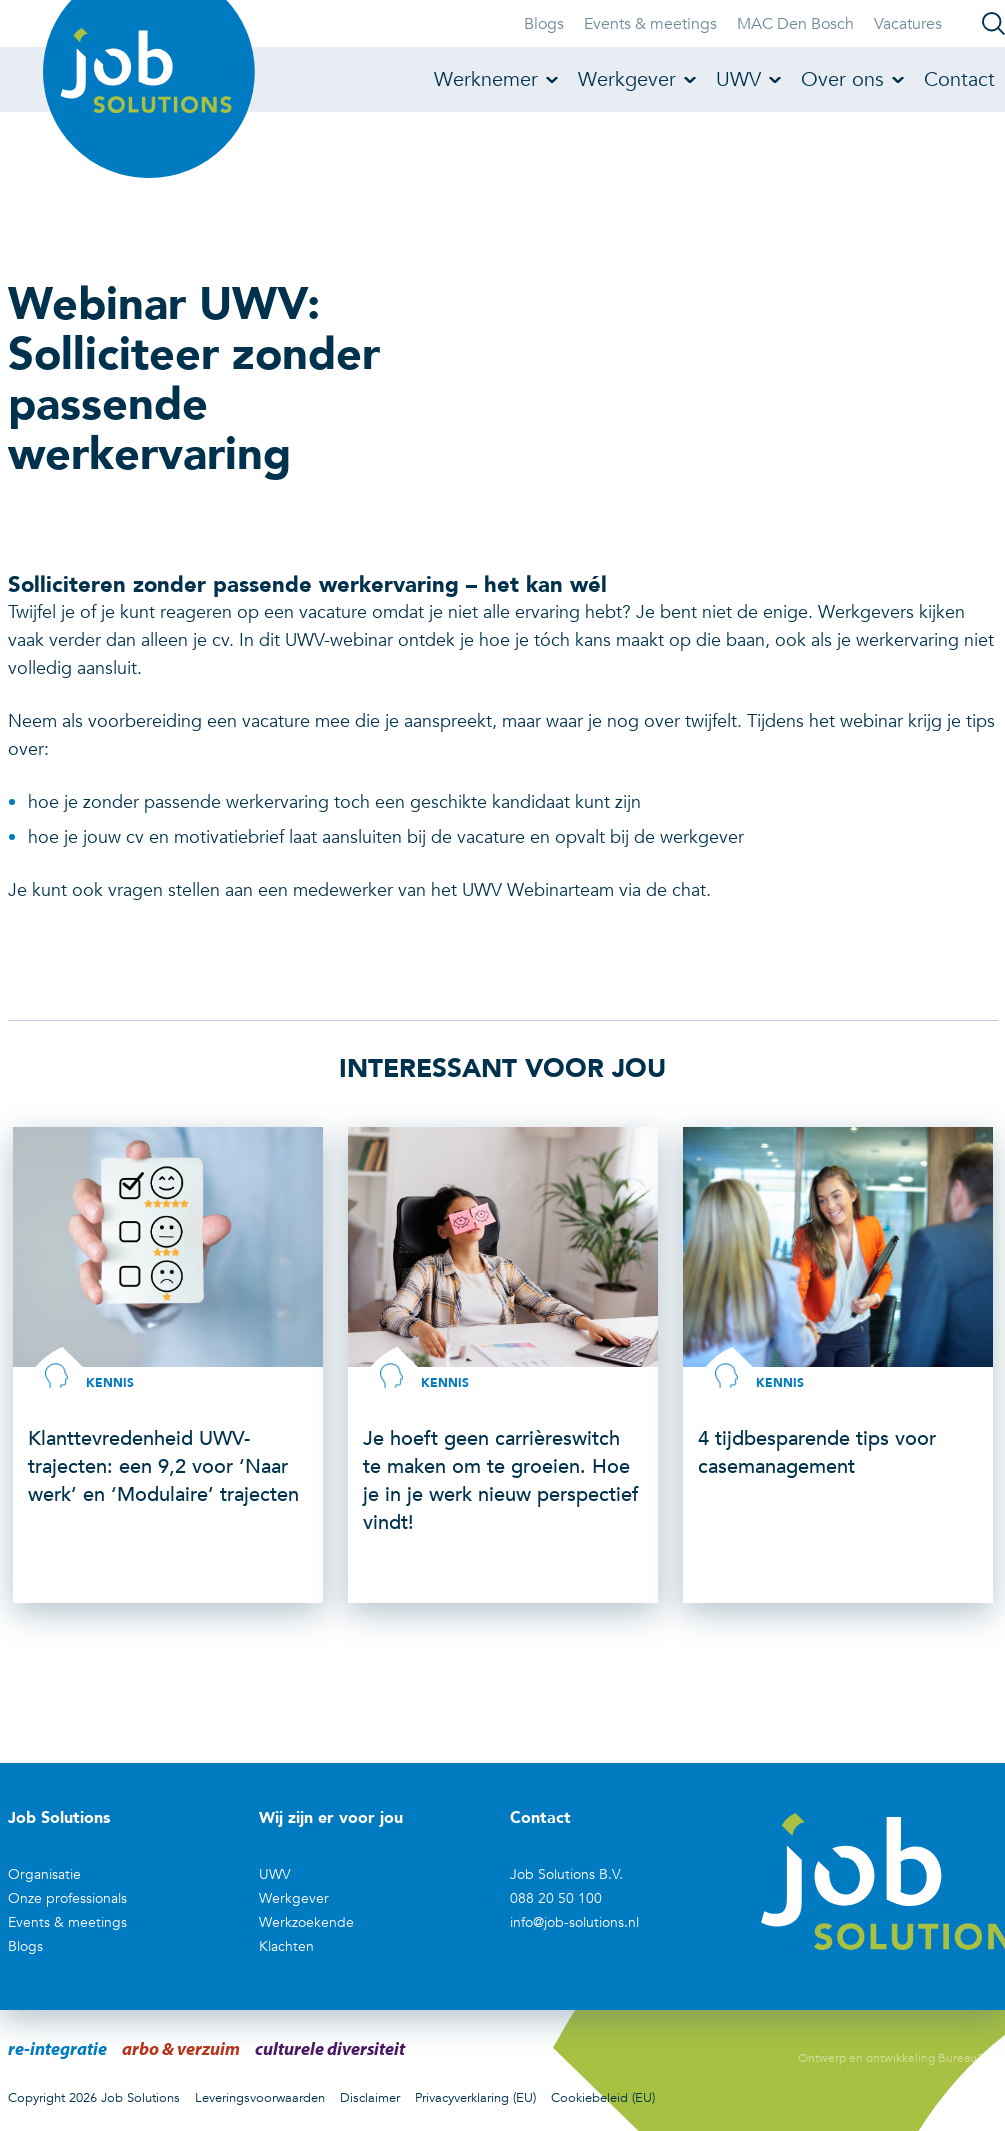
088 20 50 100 (556, 1898)
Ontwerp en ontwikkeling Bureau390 (898, 2058)
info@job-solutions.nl (574, 1922)
